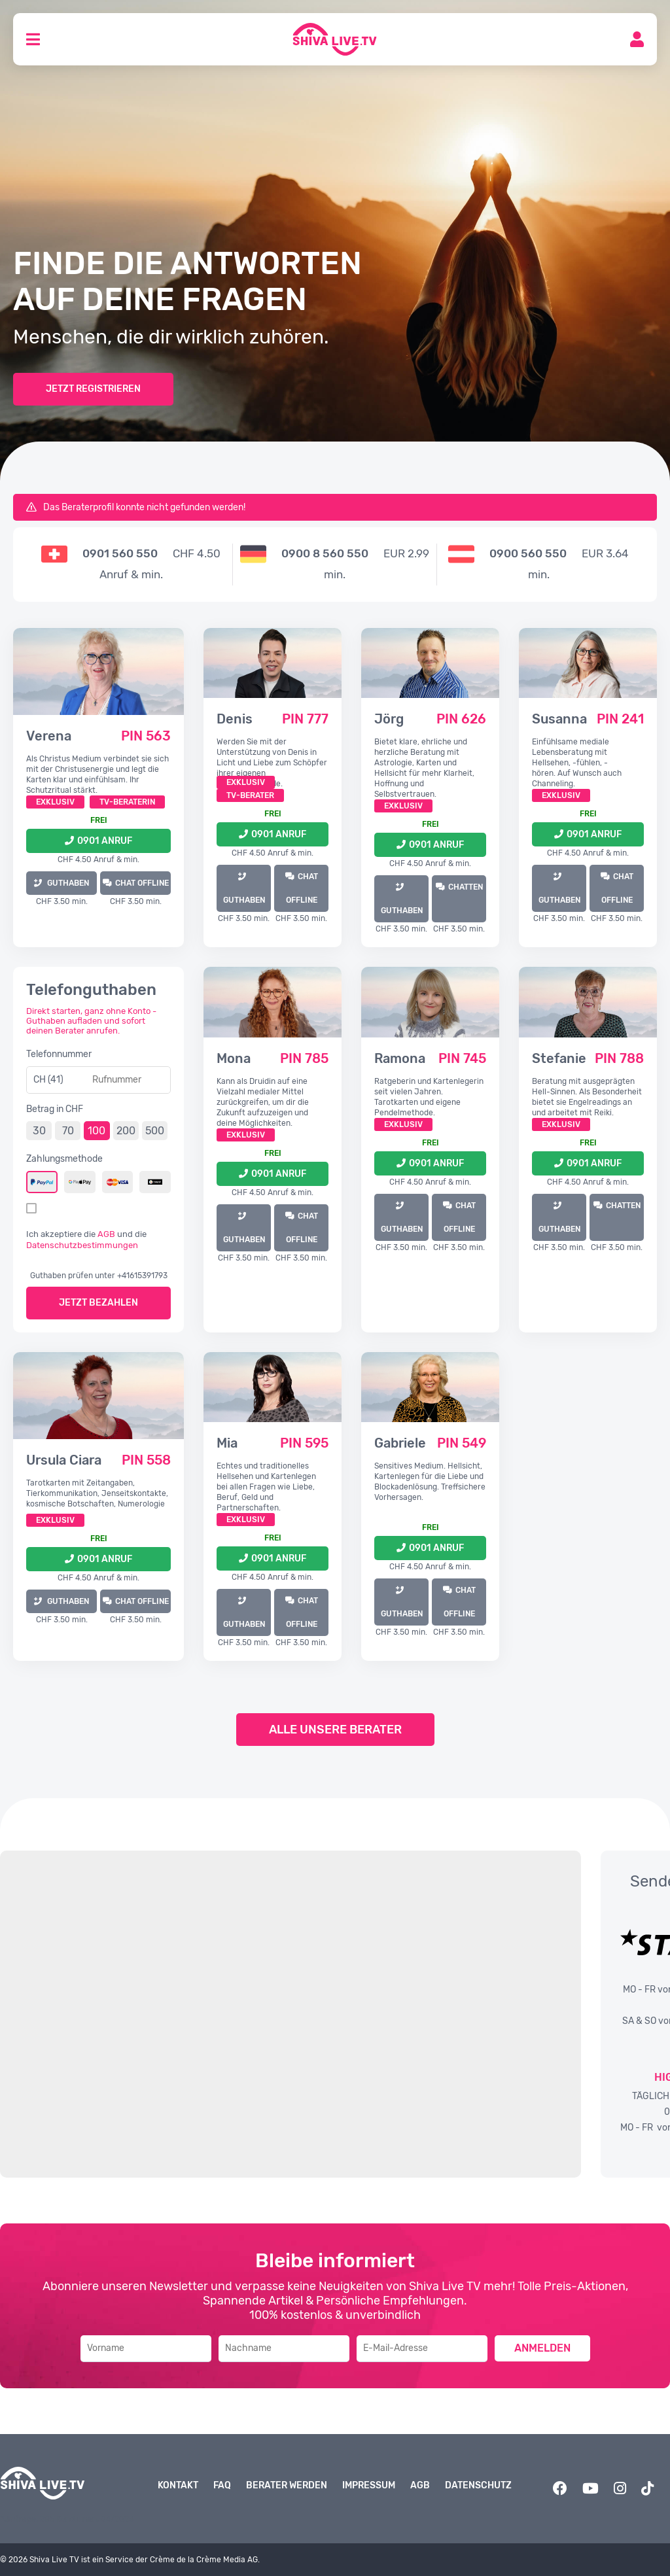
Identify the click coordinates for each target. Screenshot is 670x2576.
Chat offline (142, 883)
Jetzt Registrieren (93, 388)
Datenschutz (478, 2485)
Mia (227, 1443)
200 (125, 1130)
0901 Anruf (104, 840)
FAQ (222, 2485)
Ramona (399, 1058)
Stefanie (559, 1058)
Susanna (559, 719)
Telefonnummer (59, 1054)
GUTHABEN (67, 883)
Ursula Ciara (63, 1460)
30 (39, 1130)
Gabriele (400, 1443)
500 (154, 1130)
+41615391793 (142, 1275)
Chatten (465, 887)
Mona (234, 1058)
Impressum (368, 2485)
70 (68, 1130)
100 (96, 1130)
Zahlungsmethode (64, 1158)
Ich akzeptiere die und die (86, 1239)
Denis (235, 719)
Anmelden (542, 2348)
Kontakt (178, 2485)
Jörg (389, 719)
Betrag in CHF (54, 1109)
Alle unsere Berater (335, 1729)
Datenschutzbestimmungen (82, 1245)
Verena (48, 736)
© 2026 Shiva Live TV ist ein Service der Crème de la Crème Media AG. (130, 2559)
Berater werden (286, 2485)
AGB (106, 1234)
